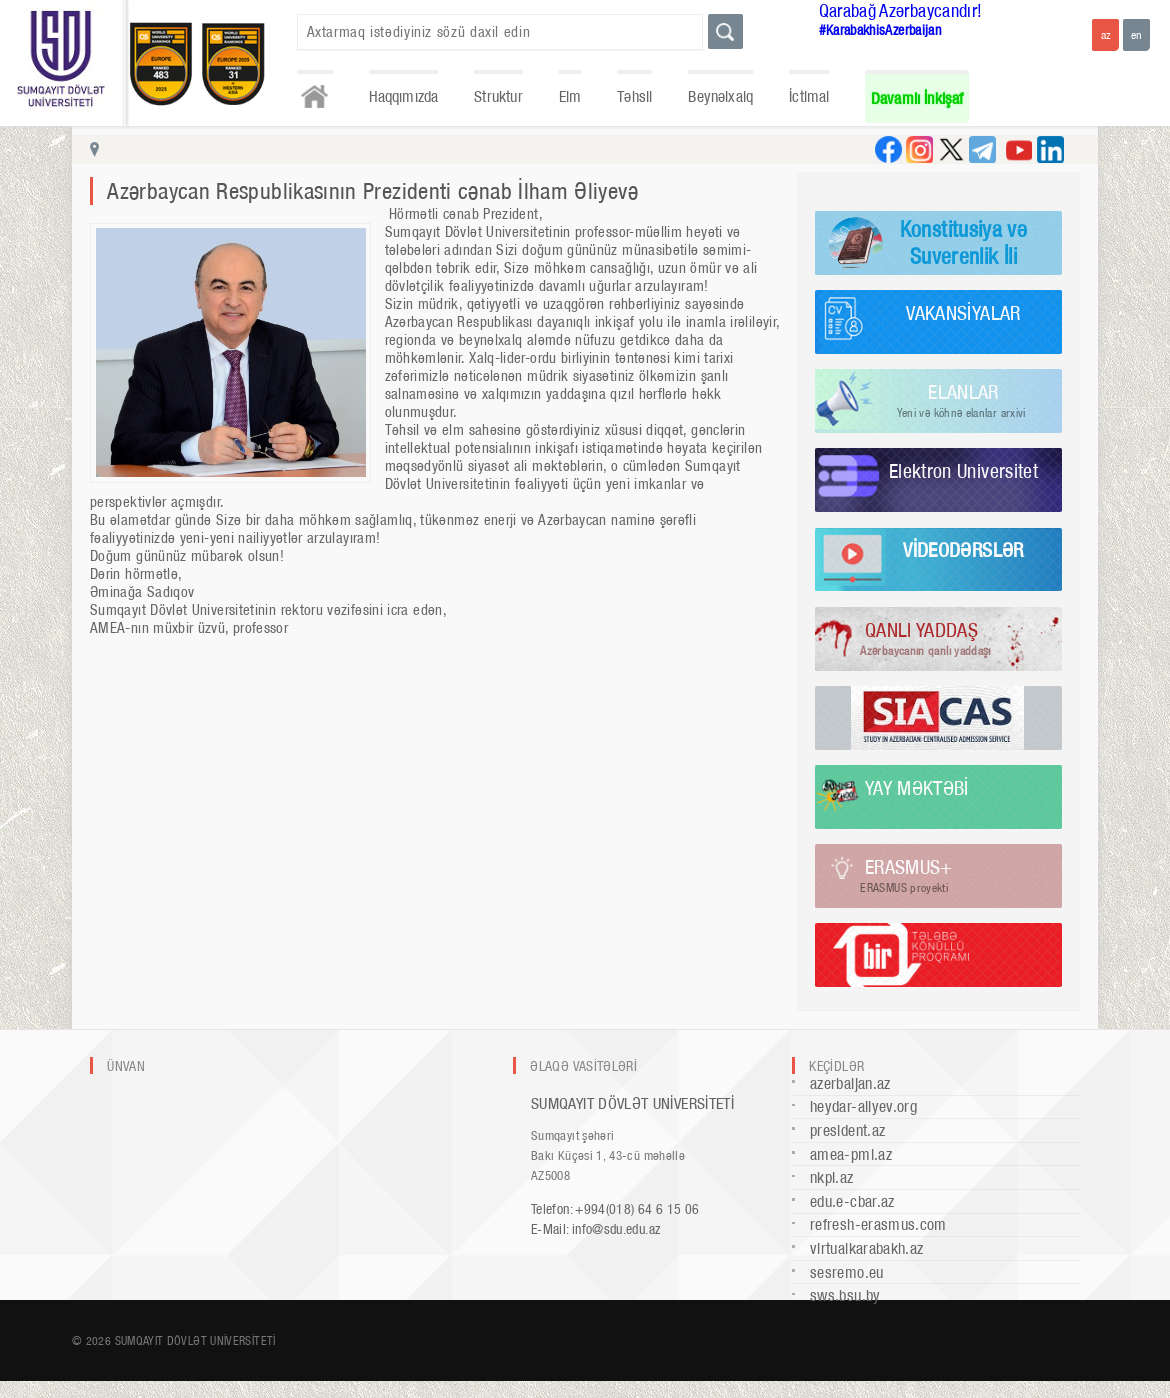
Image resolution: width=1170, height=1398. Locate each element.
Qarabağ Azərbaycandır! (901, 10)
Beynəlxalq (720, 96)
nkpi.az (832, 1177)
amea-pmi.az (851, 1154)
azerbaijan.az (850, 1083)
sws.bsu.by (845, 1295)
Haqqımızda (404, 96)
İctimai (809, 96)
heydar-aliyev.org (863, 1106)
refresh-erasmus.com (878, 1224)
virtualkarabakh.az (866, 1248)
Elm (570, 96)
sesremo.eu (847, 1272)
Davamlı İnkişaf (917, 98)
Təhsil (634, 96)
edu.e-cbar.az (852, 1201)
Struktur (498, 96)
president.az (847, 1130)
